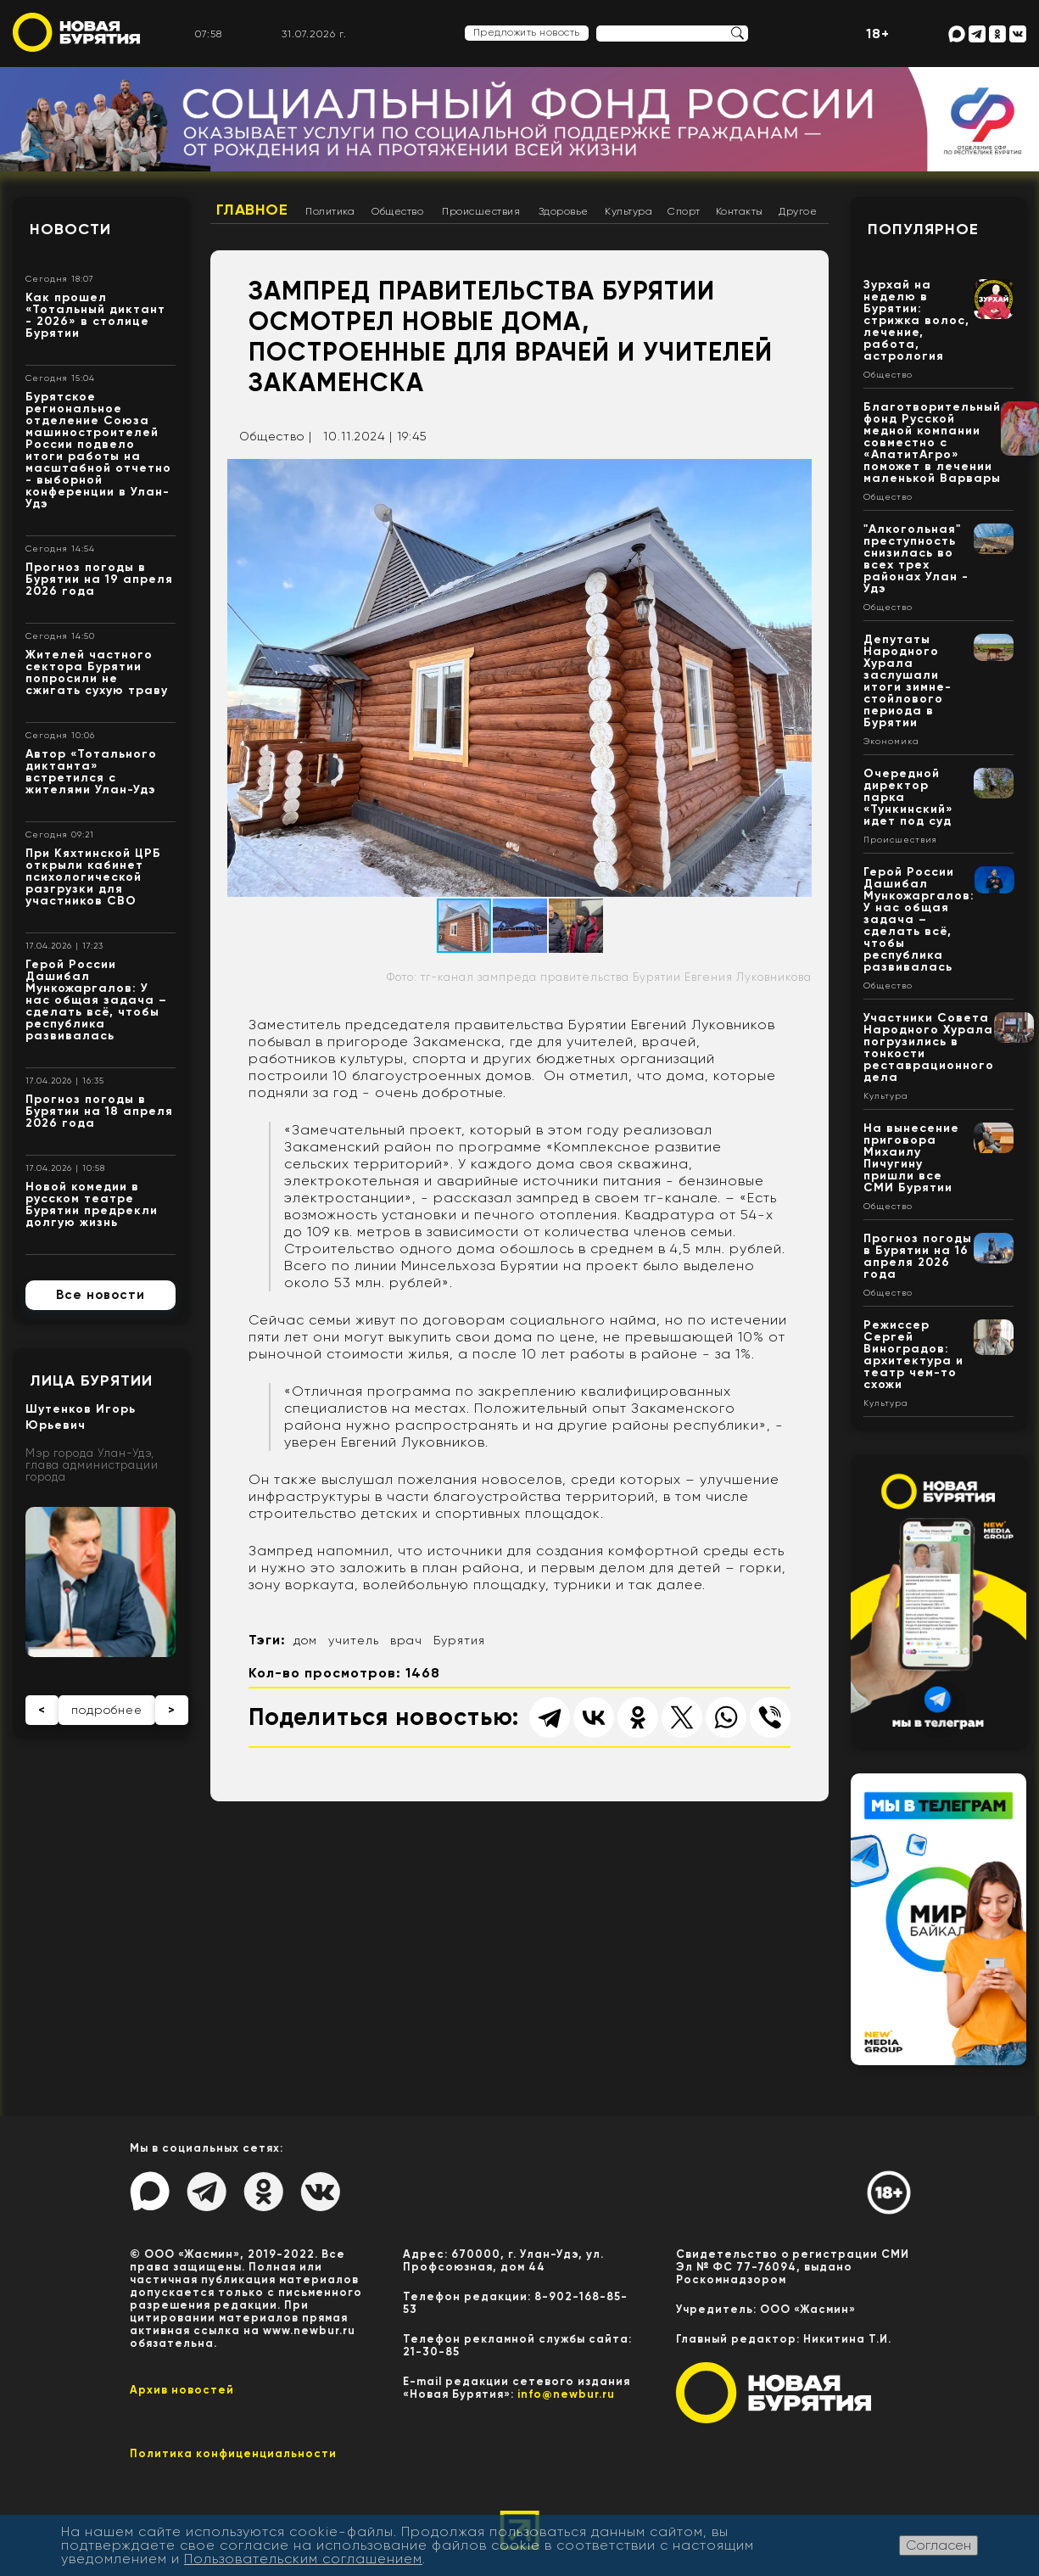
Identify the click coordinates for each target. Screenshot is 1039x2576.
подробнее (106, 1709)
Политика (330, 211)
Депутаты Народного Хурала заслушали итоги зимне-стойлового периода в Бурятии (907, 681)
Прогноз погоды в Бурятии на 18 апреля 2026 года (99, 1111)
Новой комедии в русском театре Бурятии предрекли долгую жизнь (91, 1204)
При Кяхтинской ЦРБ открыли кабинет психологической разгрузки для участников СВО (93, 877)
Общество (397, 211)
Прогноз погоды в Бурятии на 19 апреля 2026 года (99, 579)
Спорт (684, 211)
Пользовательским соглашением (303, 2559)
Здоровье (564, 211)
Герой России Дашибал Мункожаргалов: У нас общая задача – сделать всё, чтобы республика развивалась (96, 1000)
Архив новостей (182, 2389)
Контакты (739, 211)
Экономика (891, 741)
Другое (798, 211)
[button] (796, 473)
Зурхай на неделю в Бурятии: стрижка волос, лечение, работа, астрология (916, 320)
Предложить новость (526, 32)
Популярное (923, 229)
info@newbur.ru (566, 2394)
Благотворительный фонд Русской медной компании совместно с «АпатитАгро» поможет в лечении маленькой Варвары (932, 442)
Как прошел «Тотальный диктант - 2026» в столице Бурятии (95, 315)
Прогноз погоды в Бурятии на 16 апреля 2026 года (917, 1256)
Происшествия (481, 211)
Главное (252, 209)
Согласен (938, 2545)
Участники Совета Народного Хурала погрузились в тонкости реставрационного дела (928, 1047)
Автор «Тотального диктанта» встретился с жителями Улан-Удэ (91, 772)
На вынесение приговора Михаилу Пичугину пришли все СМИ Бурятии (911, 1158)
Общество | (275, 436)
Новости (70, 229)
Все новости (100, 1294)
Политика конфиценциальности (233, 2453)
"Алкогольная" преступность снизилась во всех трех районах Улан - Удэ (916, 559)
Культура (628, 211)
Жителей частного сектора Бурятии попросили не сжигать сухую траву (96, 672)
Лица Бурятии (91, 1380)
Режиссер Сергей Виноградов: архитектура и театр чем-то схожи (913, 1355)
